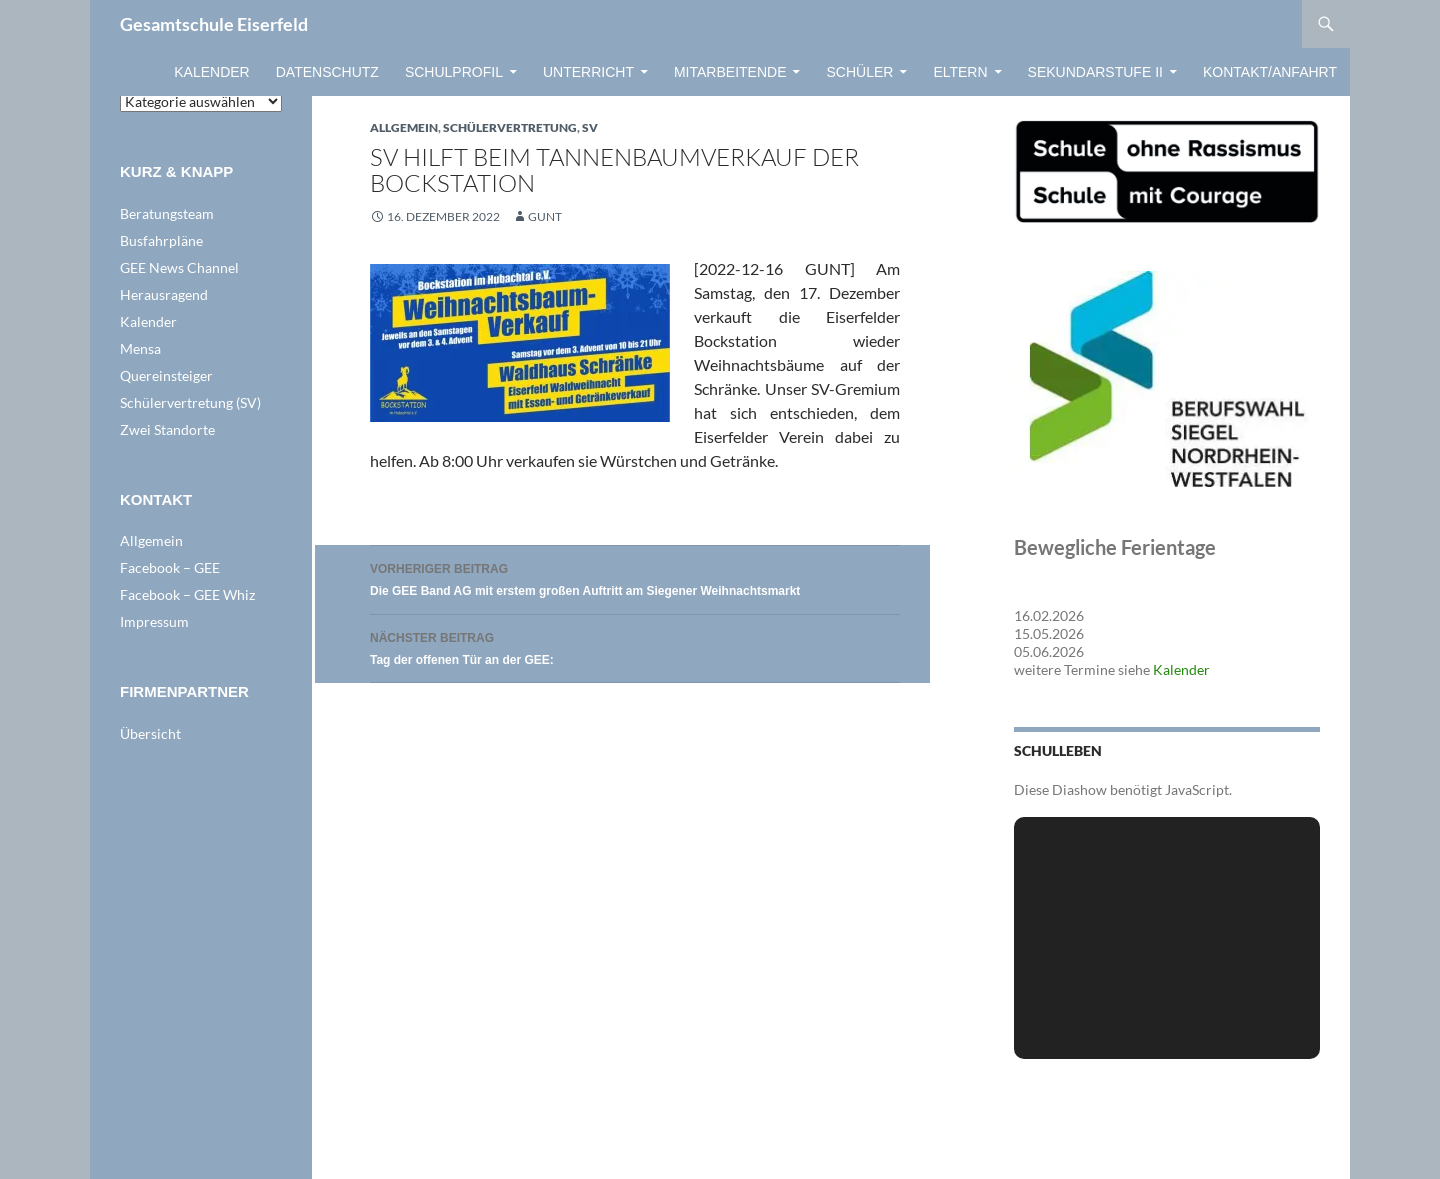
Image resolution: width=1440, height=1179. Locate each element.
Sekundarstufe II (1095, 72)
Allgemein (404, 127)
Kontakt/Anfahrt (1270, 72)
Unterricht (588, 72)
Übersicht (150, 733)
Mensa (140, 348)
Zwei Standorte (167, 429)
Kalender (211, 72)
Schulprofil (454, 72)
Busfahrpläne (161, 240)
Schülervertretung (510, 127)
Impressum (154, 621)
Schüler (859, 72)
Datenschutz (327, 72)
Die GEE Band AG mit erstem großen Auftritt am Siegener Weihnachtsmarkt (635, 577)
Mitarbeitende (730, 72)
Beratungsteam (167, 213)
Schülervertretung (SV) (190, 402)
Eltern (960, 72)
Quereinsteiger (166, 375)
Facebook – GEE (170, 567)
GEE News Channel (179, 267)
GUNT (545, 216)
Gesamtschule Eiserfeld (214, 24)
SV (590, 127)
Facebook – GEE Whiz (187, 594)
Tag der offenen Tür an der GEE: (635, 646)
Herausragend (164, 294)
